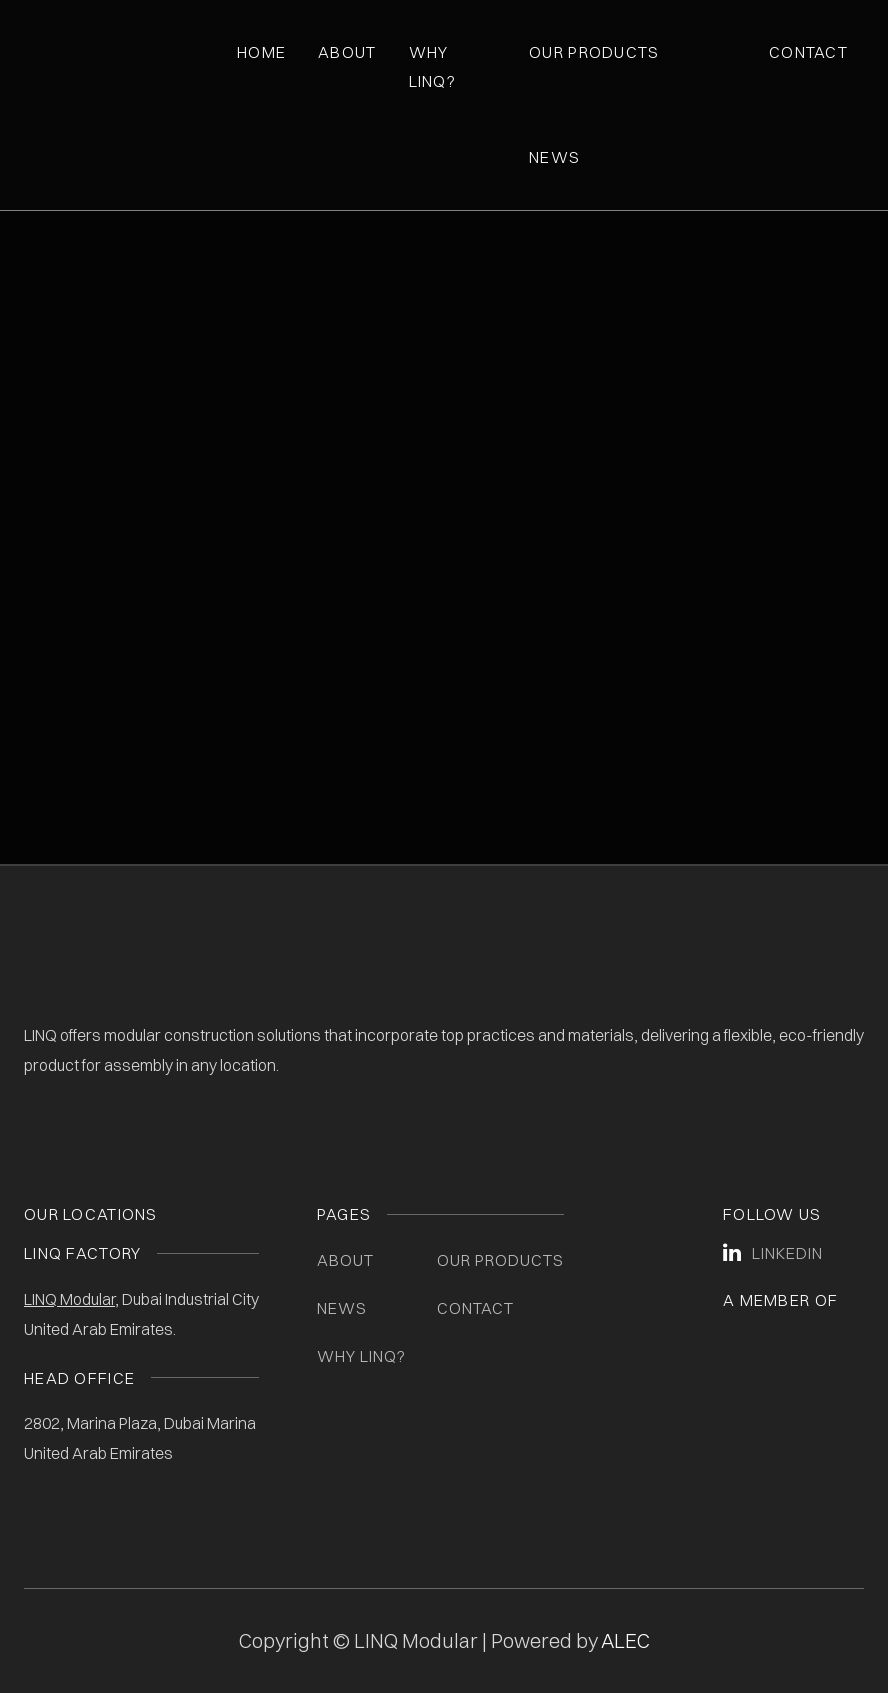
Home (261, 52)
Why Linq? (432, 66)
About (347, 52)
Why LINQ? (361, 1356)
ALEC (625, 1640)
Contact (808, 52)
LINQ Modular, (71, 1299)
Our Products (594, 52)
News (554, 157)
